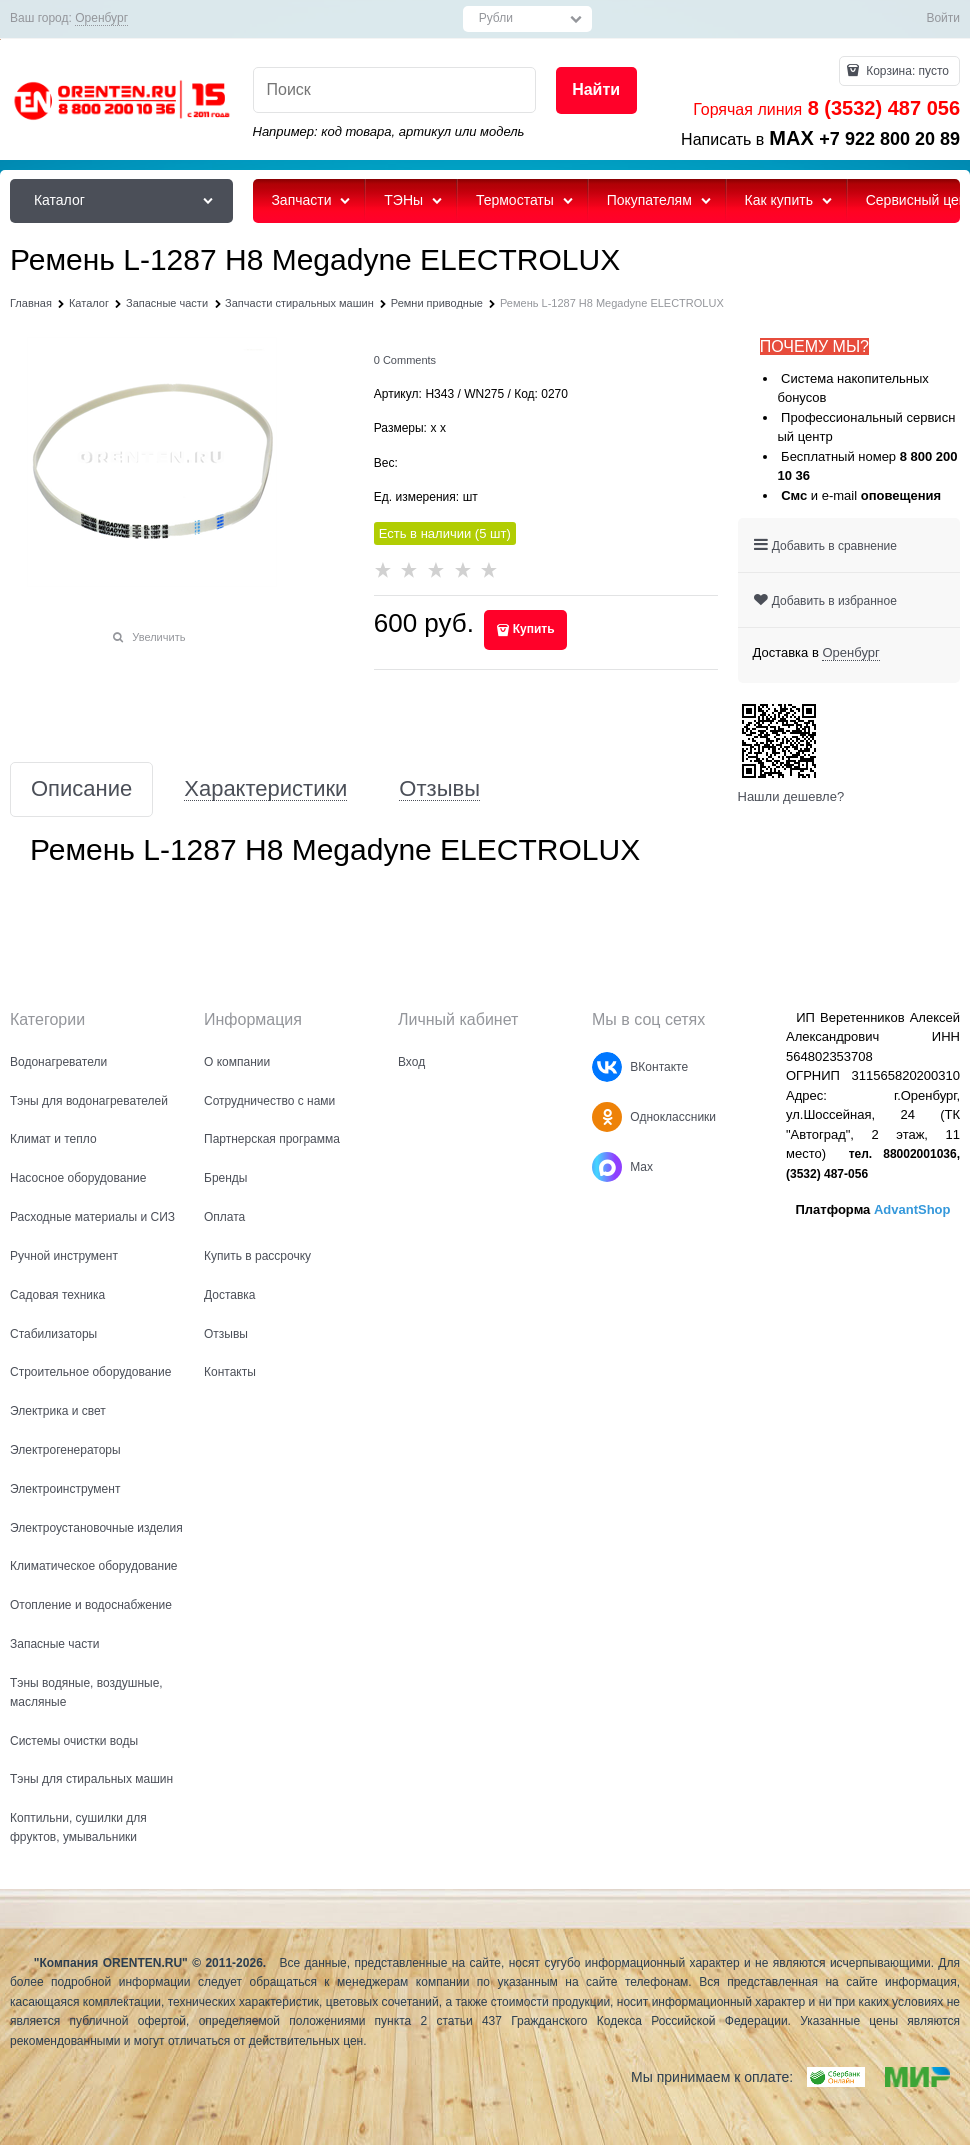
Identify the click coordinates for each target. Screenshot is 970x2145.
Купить (534, 629)
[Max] (607, 1167)
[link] (101, 18)
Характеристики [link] (265, 789)
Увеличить (158, 637)
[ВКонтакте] (607, 1067)
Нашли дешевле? (791, 796)
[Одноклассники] (607, 1117)
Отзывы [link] (439, 789)
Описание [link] (81, 789)
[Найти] (596, 90)
